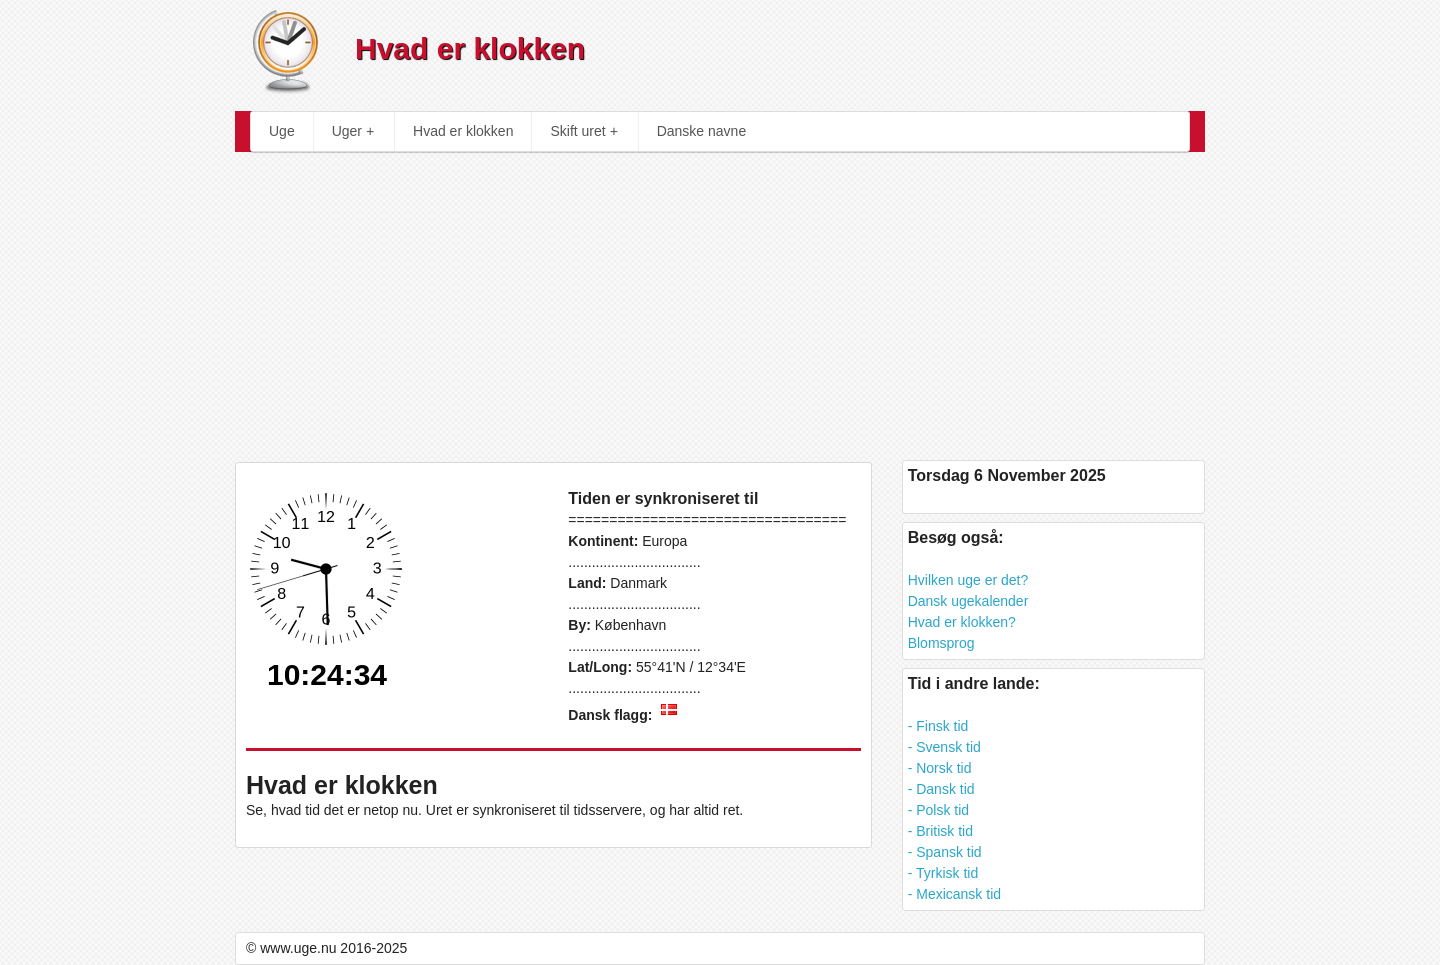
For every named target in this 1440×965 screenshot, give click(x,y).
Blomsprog (941, 643)
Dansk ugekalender (968, 601)
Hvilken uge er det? (968, 580)
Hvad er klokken (463, 131)
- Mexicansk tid (954, 894)
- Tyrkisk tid (943, 873)
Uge (282, 131)
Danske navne (702, 131)
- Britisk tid (940, 831)
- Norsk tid (940, 768)
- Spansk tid (945, 852)
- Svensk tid (944, 747)
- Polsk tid (938, 810)
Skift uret (583, 131)
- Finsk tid (938, 726)
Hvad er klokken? (962, 622)
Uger (353, 131)
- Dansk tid (941, 789)
